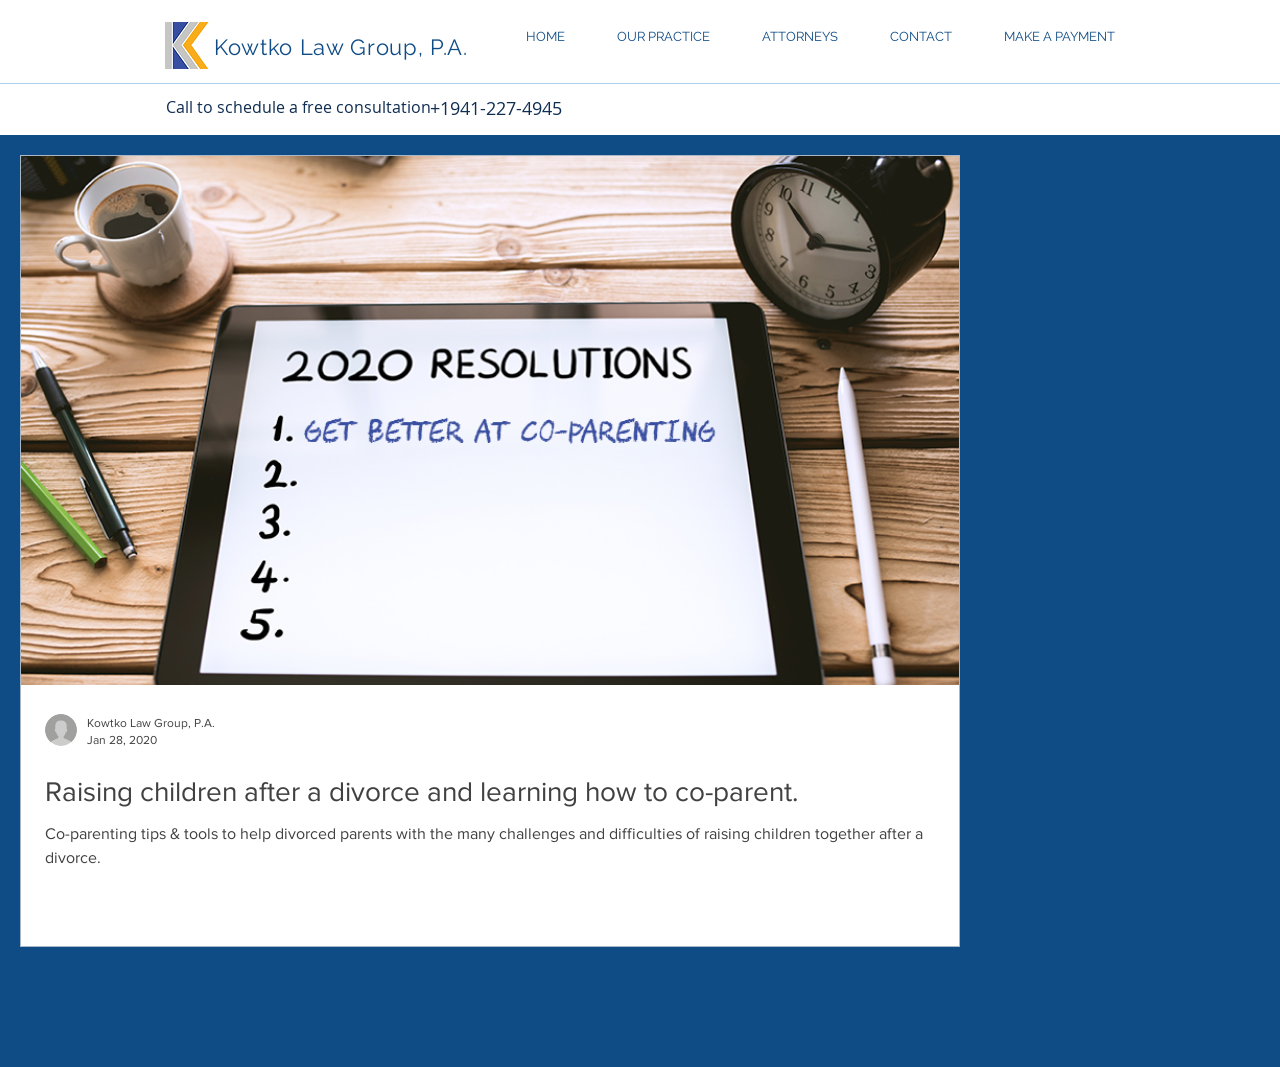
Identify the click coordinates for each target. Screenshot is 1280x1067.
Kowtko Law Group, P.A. (341, 47)
